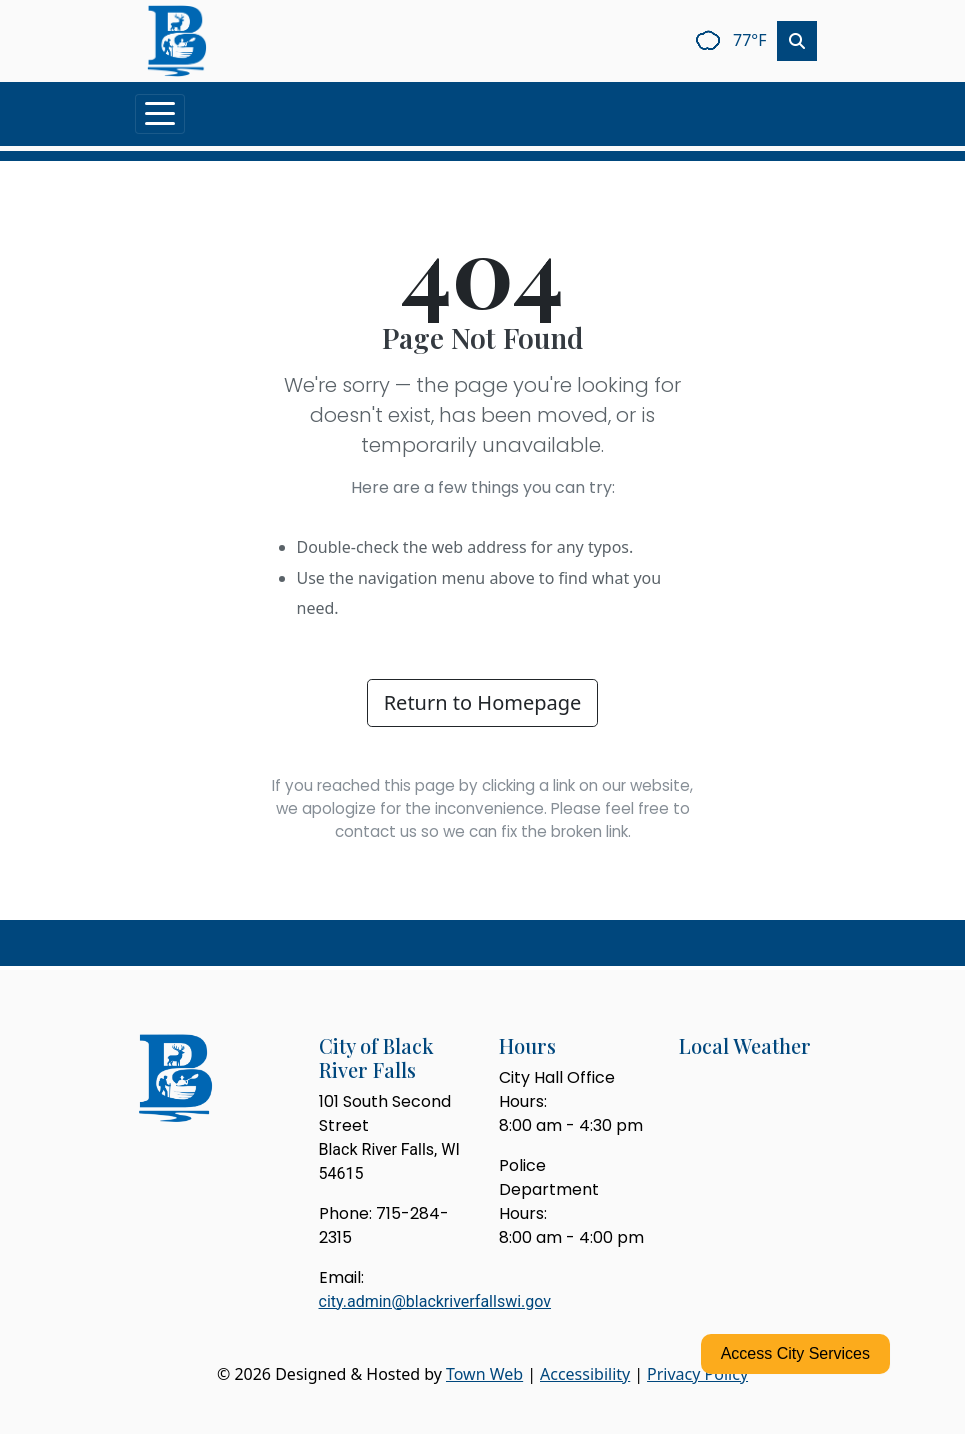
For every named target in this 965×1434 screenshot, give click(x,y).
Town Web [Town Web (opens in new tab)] (484, 1374)
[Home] (177, 41)
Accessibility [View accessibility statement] (585, 1374)
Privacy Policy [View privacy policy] (697, 1374)
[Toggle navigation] (160, 114)
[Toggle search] (797, 41)
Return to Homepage (483, 702)
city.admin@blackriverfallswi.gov (435, 1301)
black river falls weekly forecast (784, 1118)
